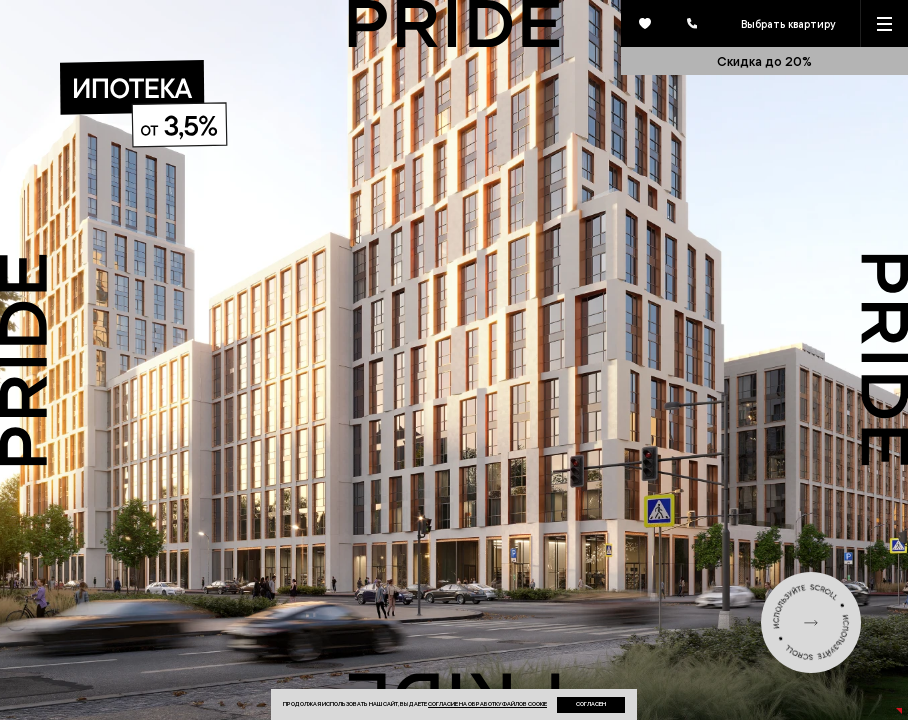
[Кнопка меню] (884, 23)
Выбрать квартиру (788, 23)
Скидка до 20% (764, 61)
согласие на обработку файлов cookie (487, 703)
